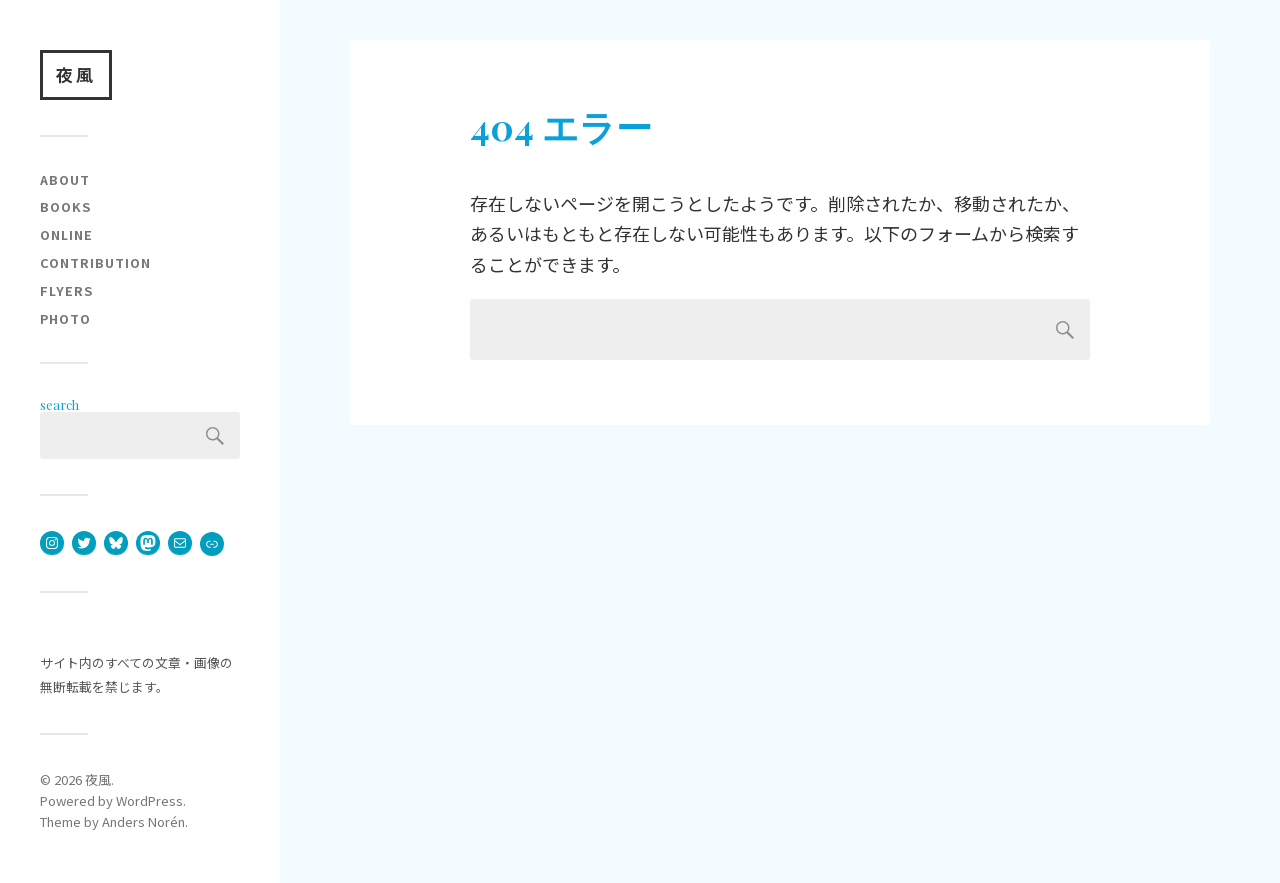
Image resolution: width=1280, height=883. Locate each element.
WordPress (149, 800)
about (65, 179)
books (65, 206)
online (66, 234)
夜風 (76, 74)
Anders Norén (143, 821)
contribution (95, 262)
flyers (66, 290)
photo (65, 318)
